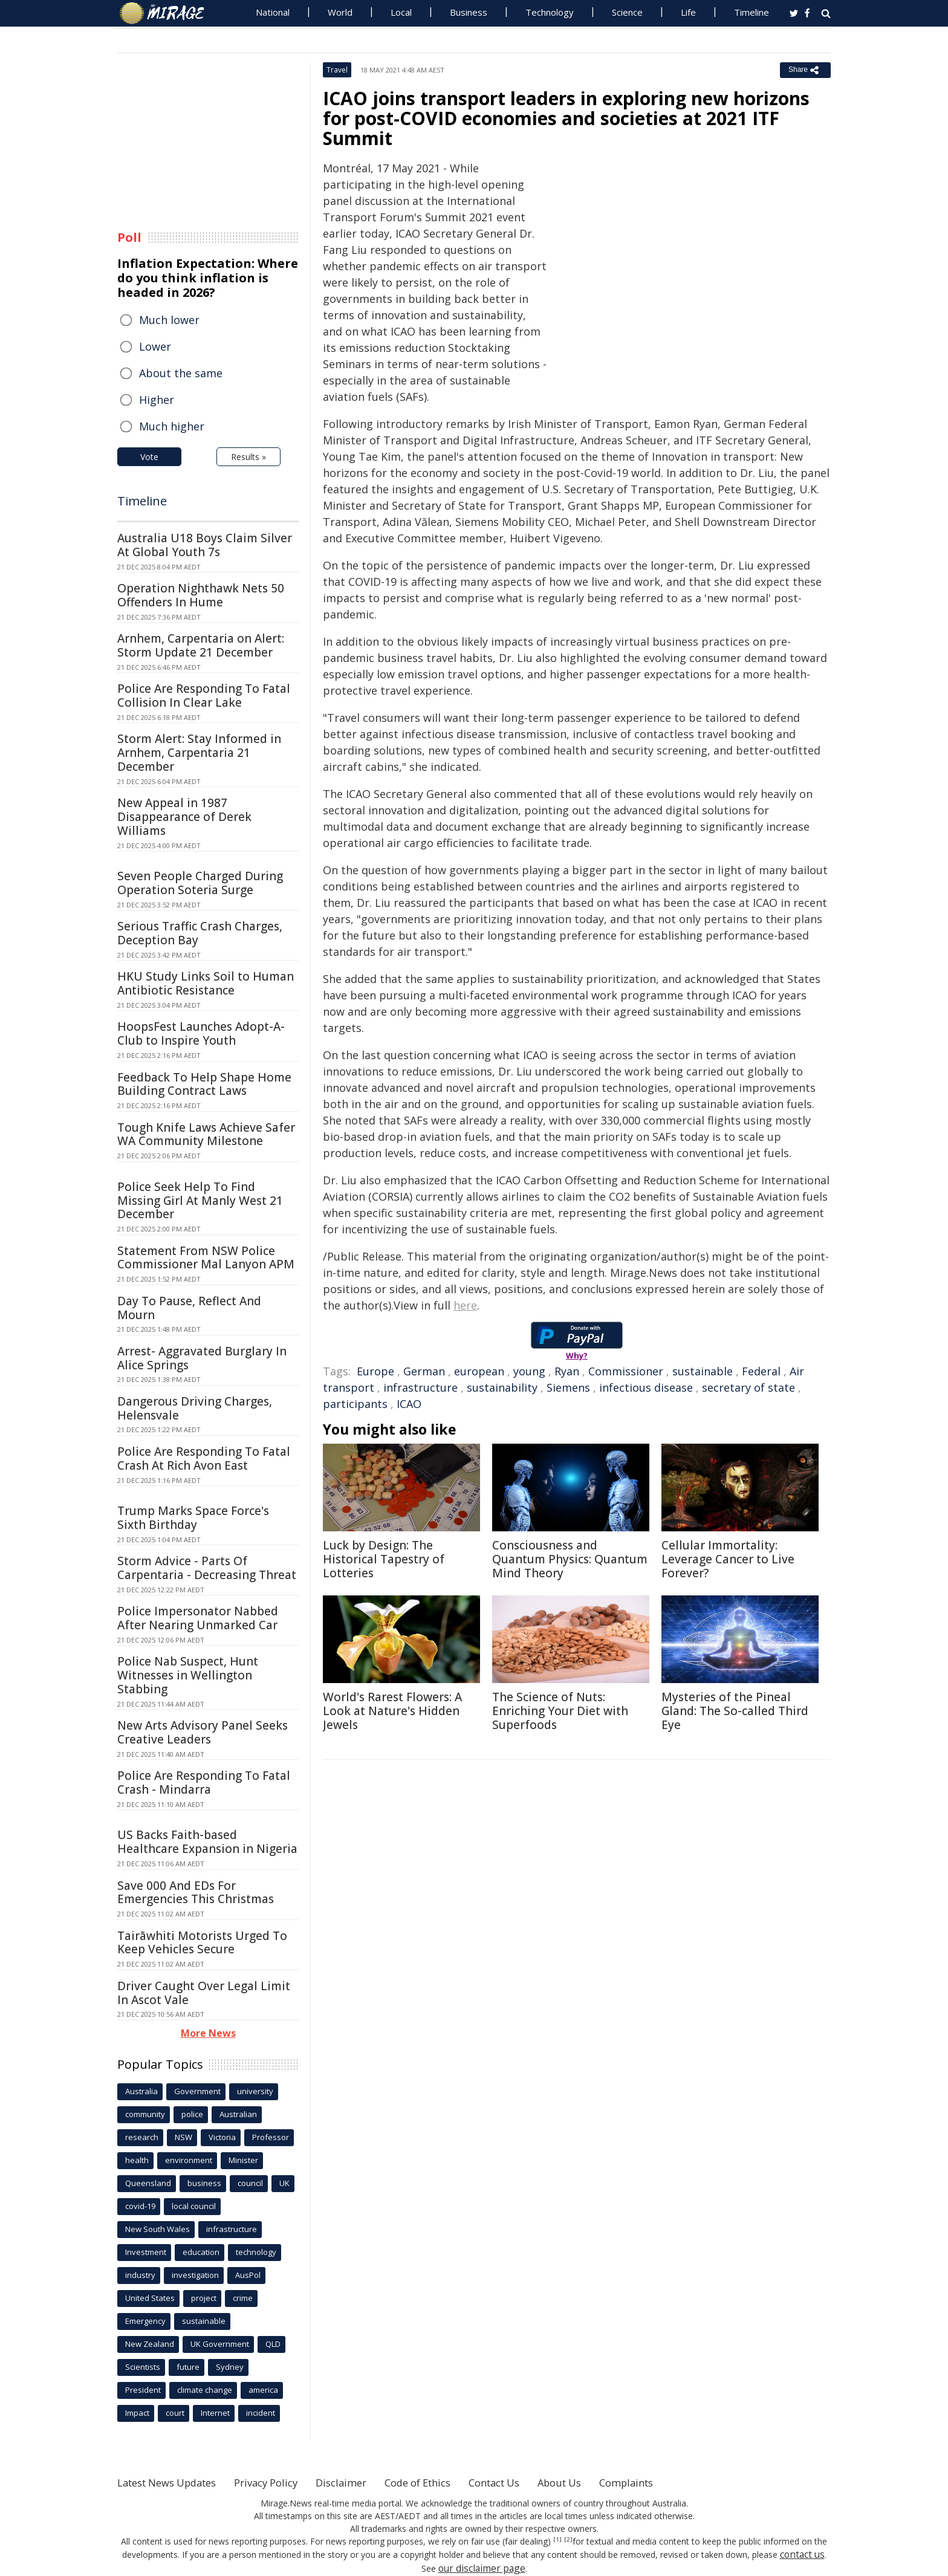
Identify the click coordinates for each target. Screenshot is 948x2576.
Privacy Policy (283, 2482)
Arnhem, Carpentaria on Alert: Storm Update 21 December (200, 645)
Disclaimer (363, 2482)
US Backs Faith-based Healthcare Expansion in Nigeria (207, 1842)
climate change (204, 2389)
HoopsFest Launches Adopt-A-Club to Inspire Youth (201, 1033)
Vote (149, 456)
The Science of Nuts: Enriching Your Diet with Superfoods (560, 1711)
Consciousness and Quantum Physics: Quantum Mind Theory (570, 1559)
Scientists (142, 2366)
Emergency (145, 2320)
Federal (761, 1371)
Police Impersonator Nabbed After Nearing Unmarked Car (197, 1618)
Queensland (148, 2183)
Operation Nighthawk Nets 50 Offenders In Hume (200, 595)
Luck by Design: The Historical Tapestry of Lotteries (383, 1559)
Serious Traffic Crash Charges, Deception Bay (199, 933)
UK (284, 2183)
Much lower (169, 320)
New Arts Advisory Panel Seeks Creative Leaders (202, 1732)
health (137, 2160)
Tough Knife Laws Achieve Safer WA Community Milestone (206, 1134)
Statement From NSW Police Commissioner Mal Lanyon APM (205, 1258)
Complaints (675, 2482)
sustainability (502, 1387)
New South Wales (157, 2229)
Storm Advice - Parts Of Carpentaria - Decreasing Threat (206, 1568)
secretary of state (748, 1387)
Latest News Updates (173, 2482)
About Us (602, 2482)
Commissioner (625, 1371)
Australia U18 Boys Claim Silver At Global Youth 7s (204, 545)
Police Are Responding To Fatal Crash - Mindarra (203, 1782)
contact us (802, 2554)
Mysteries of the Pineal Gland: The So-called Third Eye (734, 1711)
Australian (238, 2114)
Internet (215, 2412)
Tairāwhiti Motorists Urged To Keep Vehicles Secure (202, 1943)
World (340, 12)
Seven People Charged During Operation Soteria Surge (200, 883)
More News (208, 2033)
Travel (337, 70)
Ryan (566, 1371)
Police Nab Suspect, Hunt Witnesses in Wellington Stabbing (187, 1675)
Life (688, 12)
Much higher (171, 426)
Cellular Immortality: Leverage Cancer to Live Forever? (727, 1559)
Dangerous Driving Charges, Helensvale (194, 1408)
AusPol (248, 2274)
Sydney (230, 2366)
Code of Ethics (446, 2482)
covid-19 (140, 2206)
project (203, 2297)
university (255, 2091)
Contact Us (531, 2482)
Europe (375, 1371)
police (192, 2114)
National (273, 12)
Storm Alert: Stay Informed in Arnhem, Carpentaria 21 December (199, 752)
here (465, 1305)
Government (197, 2091)
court (175, 2412)
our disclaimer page (481, 2566)
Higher (156, 399)
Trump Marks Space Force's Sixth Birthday (193, 1518)
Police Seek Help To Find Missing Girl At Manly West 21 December (200, 1200)
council (250, 2183)
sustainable (702, 1371)
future (188, 2366)
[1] (558, 2539)
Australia (141, 2091)
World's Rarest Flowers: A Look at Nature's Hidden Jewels (392, 1711)
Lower (155, 346)
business (204, 2183)
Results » (248, 456)
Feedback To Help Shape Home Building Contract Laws (204, 1084)
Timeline (751, 12)
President (143, 2389)
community (145, 2114)
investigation (195, 2274)
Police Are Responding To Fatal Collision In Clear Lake (203, 695)
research (141, 2137)
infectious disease (646, 1387)
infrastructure (420, 1387)
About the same (180, 373)
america (263, 2389)
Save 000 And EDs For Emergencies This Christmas (195, 1892)
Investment (145, 2252)
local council (194, 2206)
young (529, 1371)
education (201, 2252)
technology (256, 2252)
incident (260, 2412)
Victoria (222, 2137)
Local (401, 12)
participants (355, 1404)
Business (468, 12)
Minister (243, 2160)
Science (627, 12)
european (479, 1371)
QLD (273, 2343)
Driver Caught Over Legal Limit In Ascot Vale (203, 1993)
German (424, 1371)
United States (150, 2297)
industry (140, 2274)
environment (188, 2160)
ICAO (409, 1404)
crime (243, 2297)
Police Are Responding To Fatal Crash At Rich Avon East (203, 1458)
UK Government (219, 2343)
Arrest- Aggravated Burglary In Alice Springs (202, 1358)
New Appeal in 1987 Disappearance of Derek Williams (184, 817)
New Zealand (149, 2343)
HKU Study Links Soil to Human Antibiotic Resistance (205, 983)
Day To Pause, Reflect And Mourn (189, 1308)
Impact (137, 2412)
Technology (549, 12)
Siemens (568, 1387)
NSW (183, 2137)
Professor (270, 2137)
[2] (567, 2539)
